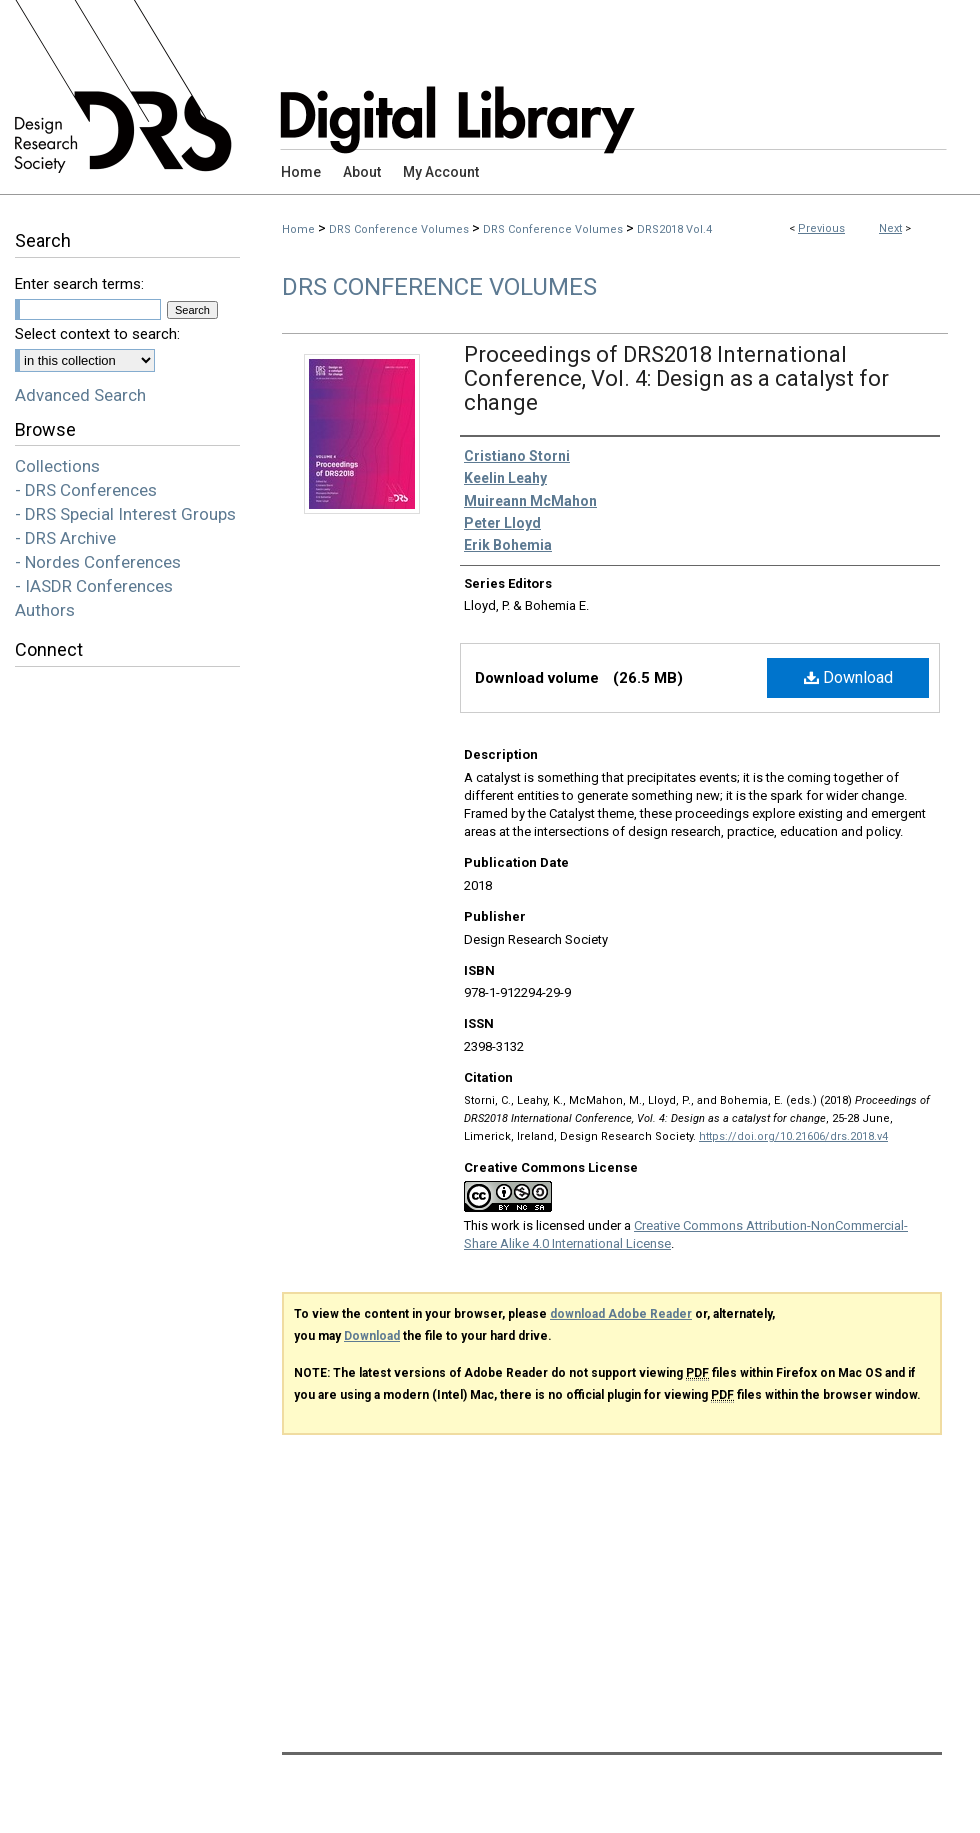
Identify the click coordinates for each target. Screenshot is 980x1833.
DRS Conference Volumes (399, 229)
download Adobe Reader (621, 1314)
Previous (821, 228)
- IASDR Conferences (94, 586)
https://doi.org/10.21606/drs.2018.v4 (793, 1136)
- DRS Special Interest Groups (125, 514)
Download (848, 677)
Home (298, 229)
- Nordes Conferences (98, 562)
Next (890, 228)
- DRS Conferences (86, 490)
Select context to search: (97, 334)
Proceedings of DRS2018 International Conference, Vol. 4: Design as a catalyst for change (676, 378)
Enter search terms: (79, 284)
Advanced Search (80, 395)
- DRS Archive (65, 538)
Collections (57, 466)
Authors (45, 610)
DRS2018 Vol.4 (674, 229)
